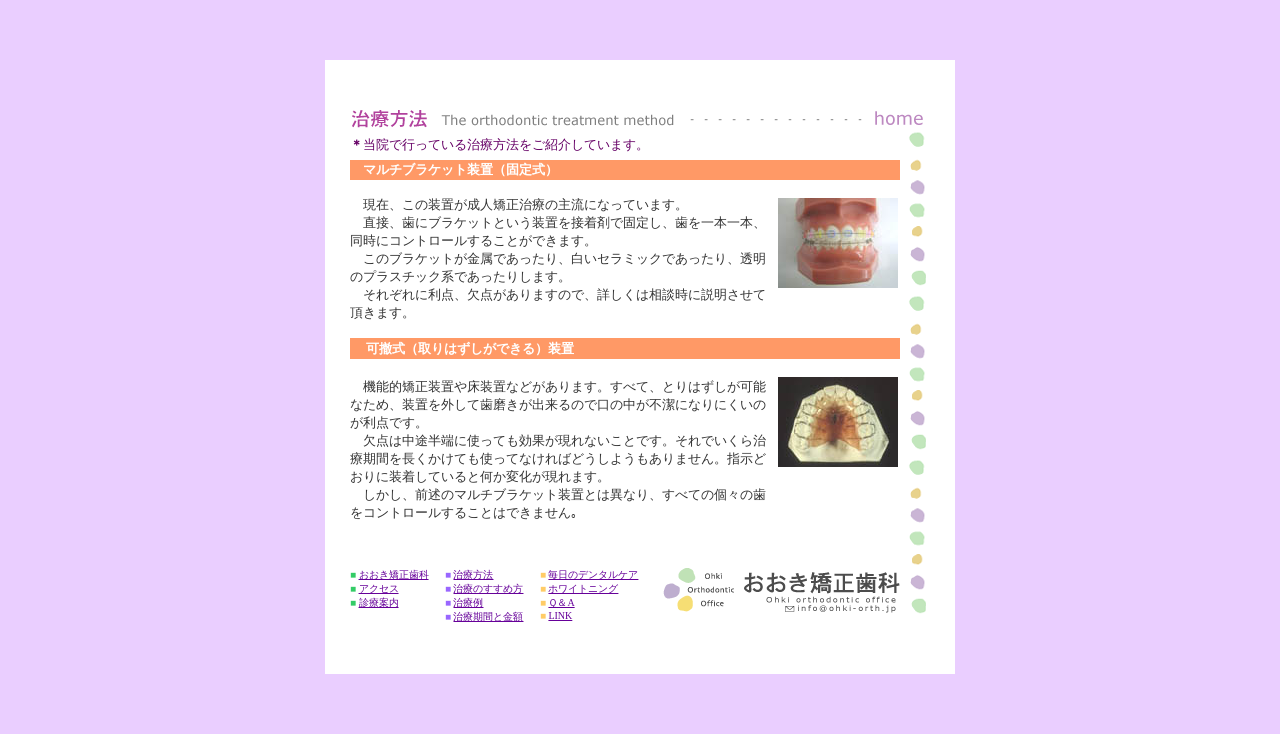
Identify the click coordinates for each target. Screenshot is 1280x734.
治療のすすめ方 (488, 588)
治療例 (468, 602)
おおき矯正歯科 (394, 574)
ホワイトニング (583, 588)
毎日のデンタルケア (593, 574)
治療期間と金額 (488, 616)
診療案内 (379, 602)
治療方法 (473, 574)
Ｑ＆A (561, 602)
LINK (560, 615)
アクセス (379, 588)
